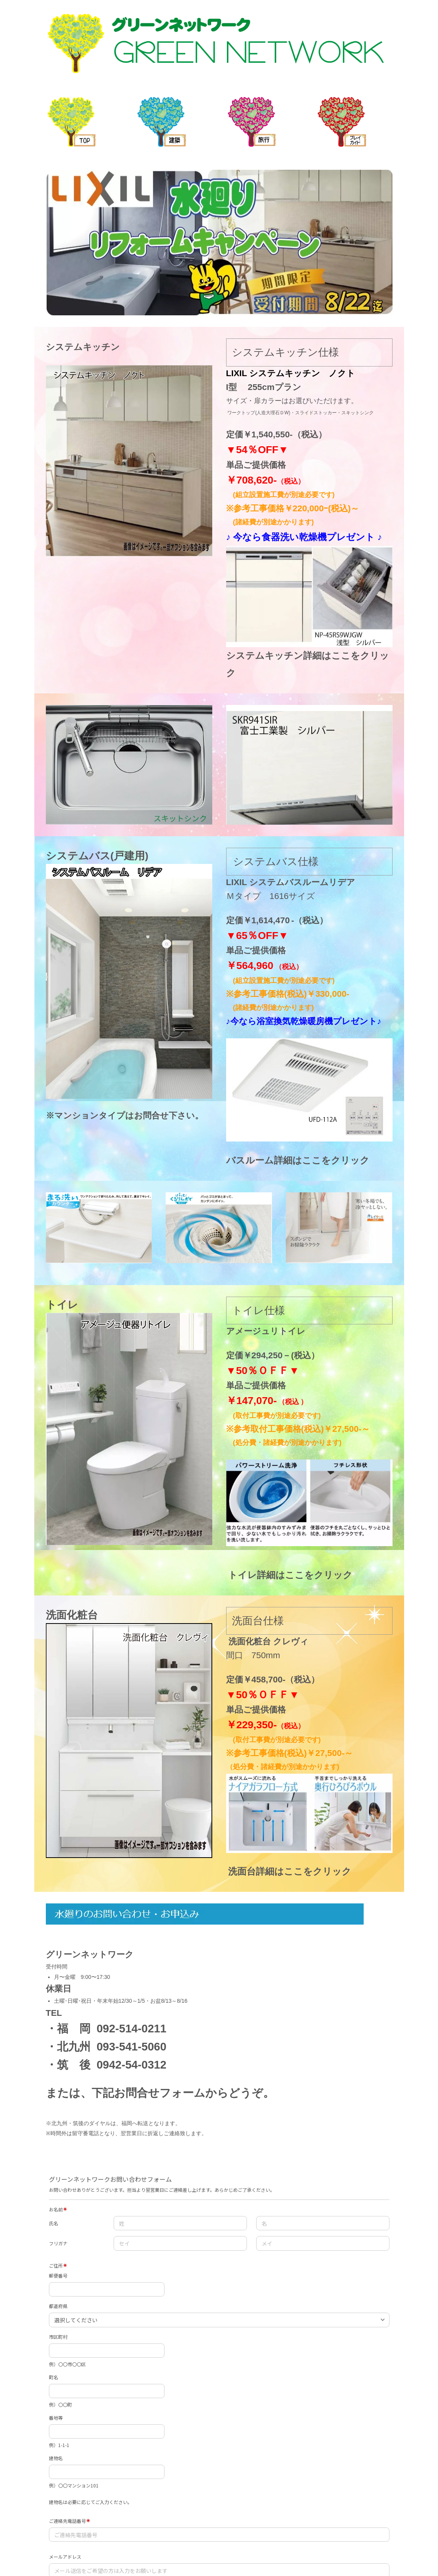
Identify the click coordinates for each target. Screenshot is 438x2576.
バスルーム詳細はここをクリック (297, 1160)
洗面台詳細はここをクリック (289, 1871)
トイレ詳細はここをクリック (290, 1575)
